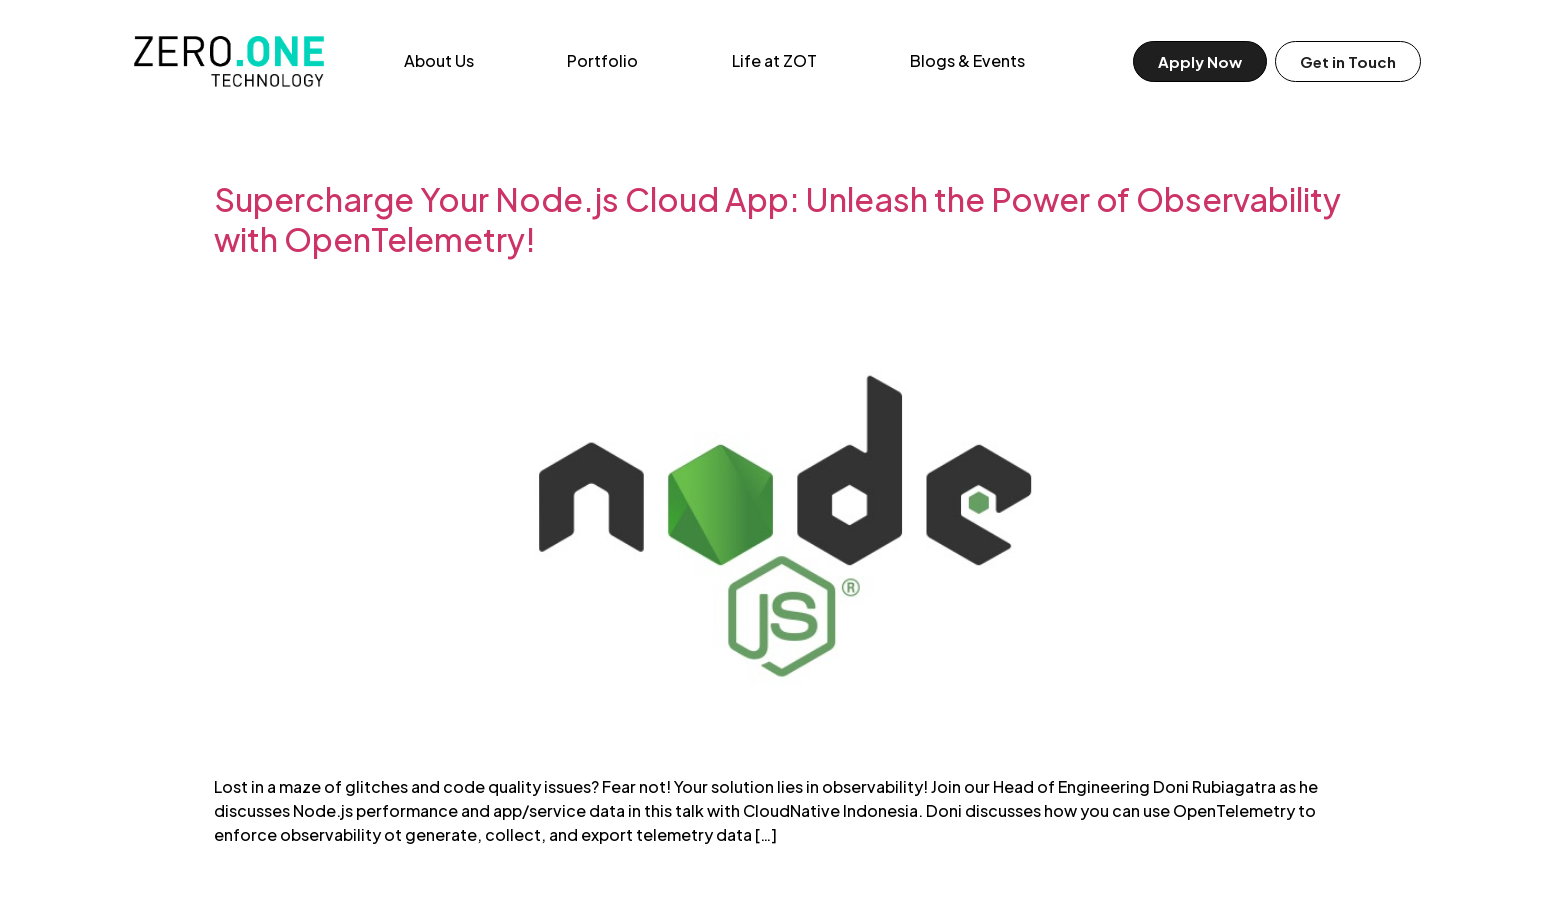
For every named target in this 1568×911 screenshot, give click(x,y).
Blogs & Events (967, 60)
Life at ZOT (774, 60)
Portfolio (602, 60)
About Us (439, 60)
